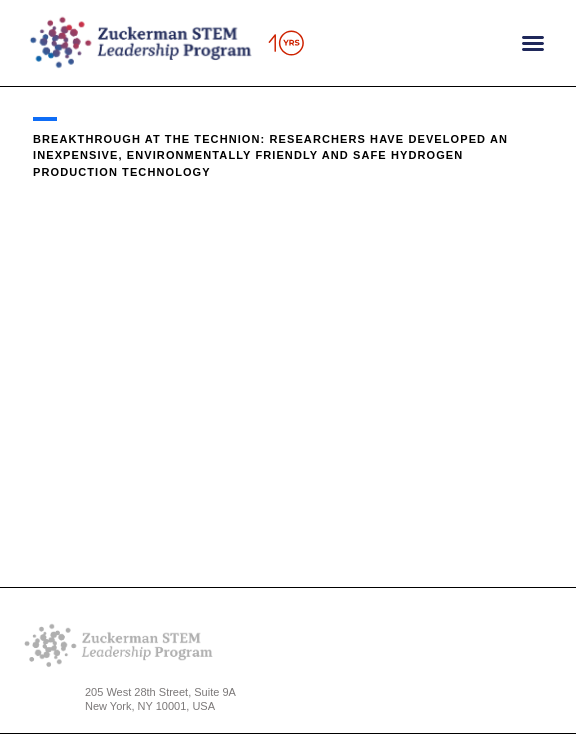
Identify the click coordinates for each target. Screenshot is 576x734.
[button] (533, 43)
